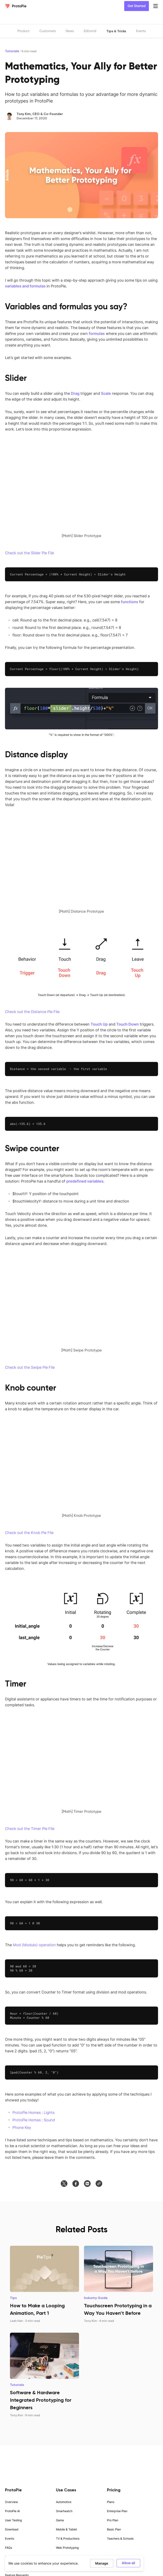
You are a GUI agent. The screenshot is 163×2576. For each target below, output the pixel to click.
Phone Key (21, 2127)
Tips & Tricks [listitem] (116, 31)
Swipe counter (32, 1148)
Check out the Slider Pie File (29, 553)
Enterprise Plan (117, 2511)
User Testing (13, 2520)
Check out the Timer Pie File (29, 1828)
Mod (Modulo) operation (34, 1944)
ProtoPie (13, 2489)
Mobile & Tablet (66, 2529)
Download (11, 2529)
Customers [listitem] (47, 31)
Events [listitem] (141, 31)
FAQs (8, 2548)
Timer (15, 1683)
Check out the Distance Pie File (32, 1011)
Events (9, 2538)
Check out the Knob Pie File (29, 1532)
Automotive (63, 2502)
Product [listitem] (23, 31)
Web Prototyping (67, 2548)
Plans (110, 2502)
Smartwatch (64, 2511)
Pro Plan (112, 2520)
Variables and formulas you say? (66, 306)
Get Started (137, 5)
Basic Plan (114, 2529)
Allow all (128, 2562)
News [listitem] (70, 31)
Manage (101, 2563)
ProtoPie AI (12, 2511)
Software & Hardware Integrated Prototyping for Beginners (40, 2399)
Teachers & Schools (120, 2538)
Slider (16, 378)
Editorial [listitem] (90, 31)
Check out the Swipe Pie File (30, 1367)
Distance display (36, 754)
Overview (11, 2502)
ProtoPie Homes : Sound (33, 2120)
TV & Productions (67, 2538)
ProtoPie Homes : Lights (33, 2112)
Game (60, 2520)
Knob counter (30, 1387)
